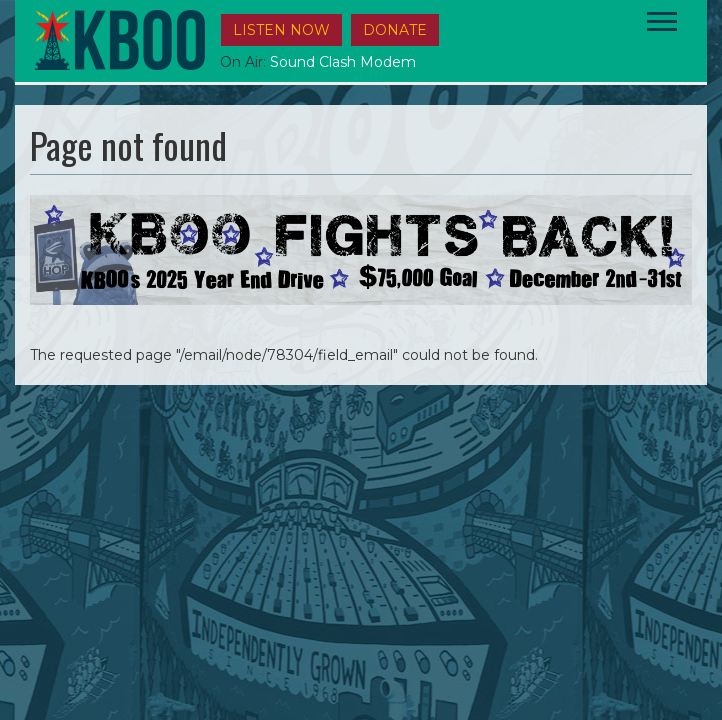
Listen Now (281, 30)
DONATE (395, 30)
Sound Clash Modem (343, 62)
